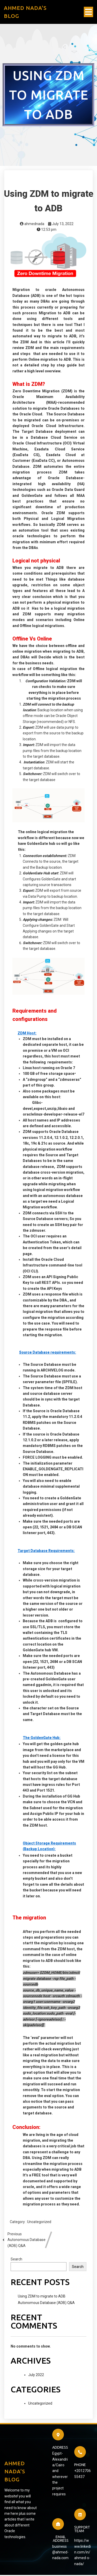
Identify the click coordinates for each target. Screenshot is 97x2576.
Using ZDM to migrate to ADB (41, 2301)
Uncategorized (39, 2227)
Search (16, 2264)
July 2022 (36, 2380)
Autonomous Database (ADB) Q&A (46, 2308)
